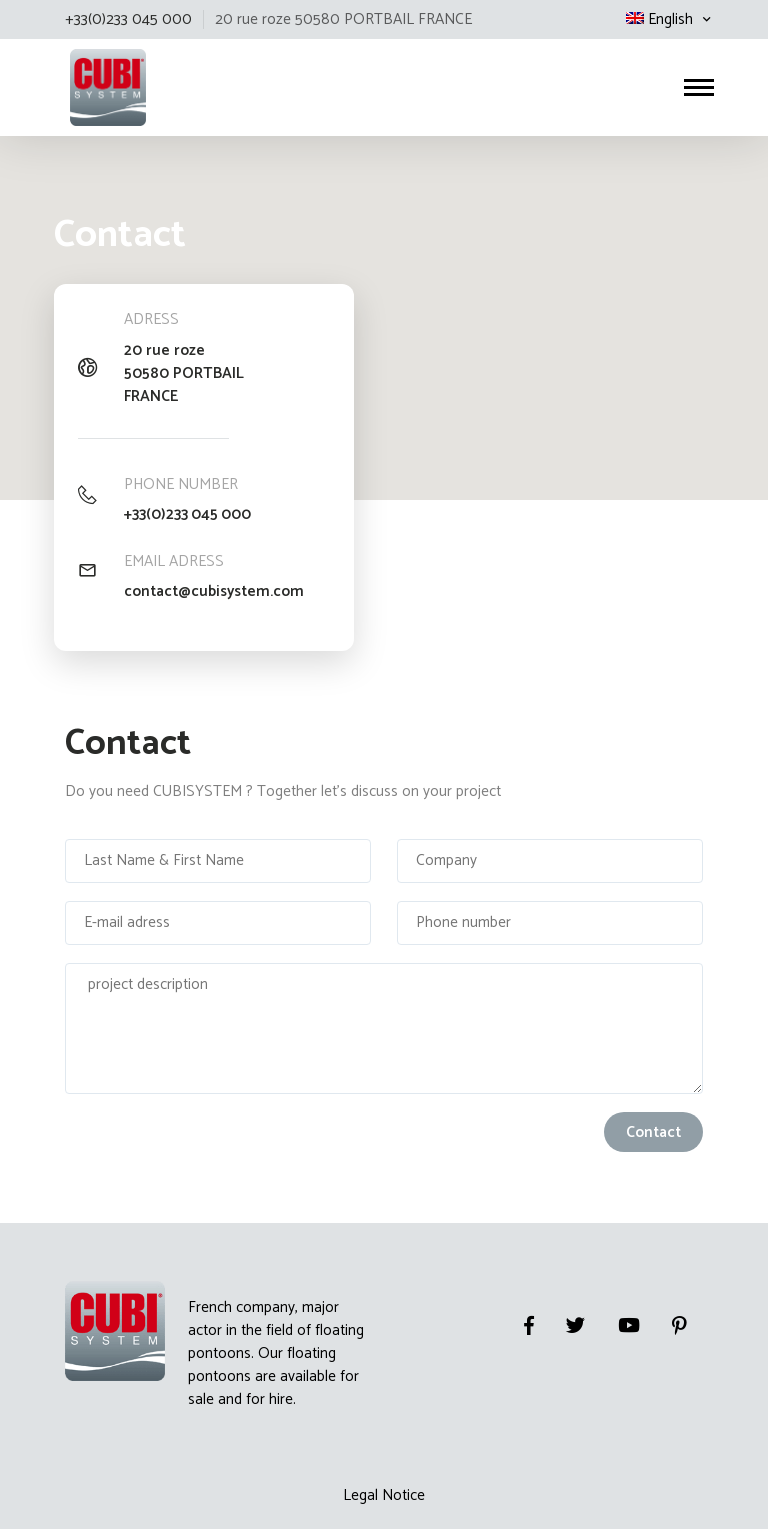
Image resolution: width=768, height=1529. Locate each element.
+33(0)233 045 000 (188, 514)
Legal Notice (384, 1494)
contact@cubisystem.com (215, 591)
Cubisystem (67, 81)
